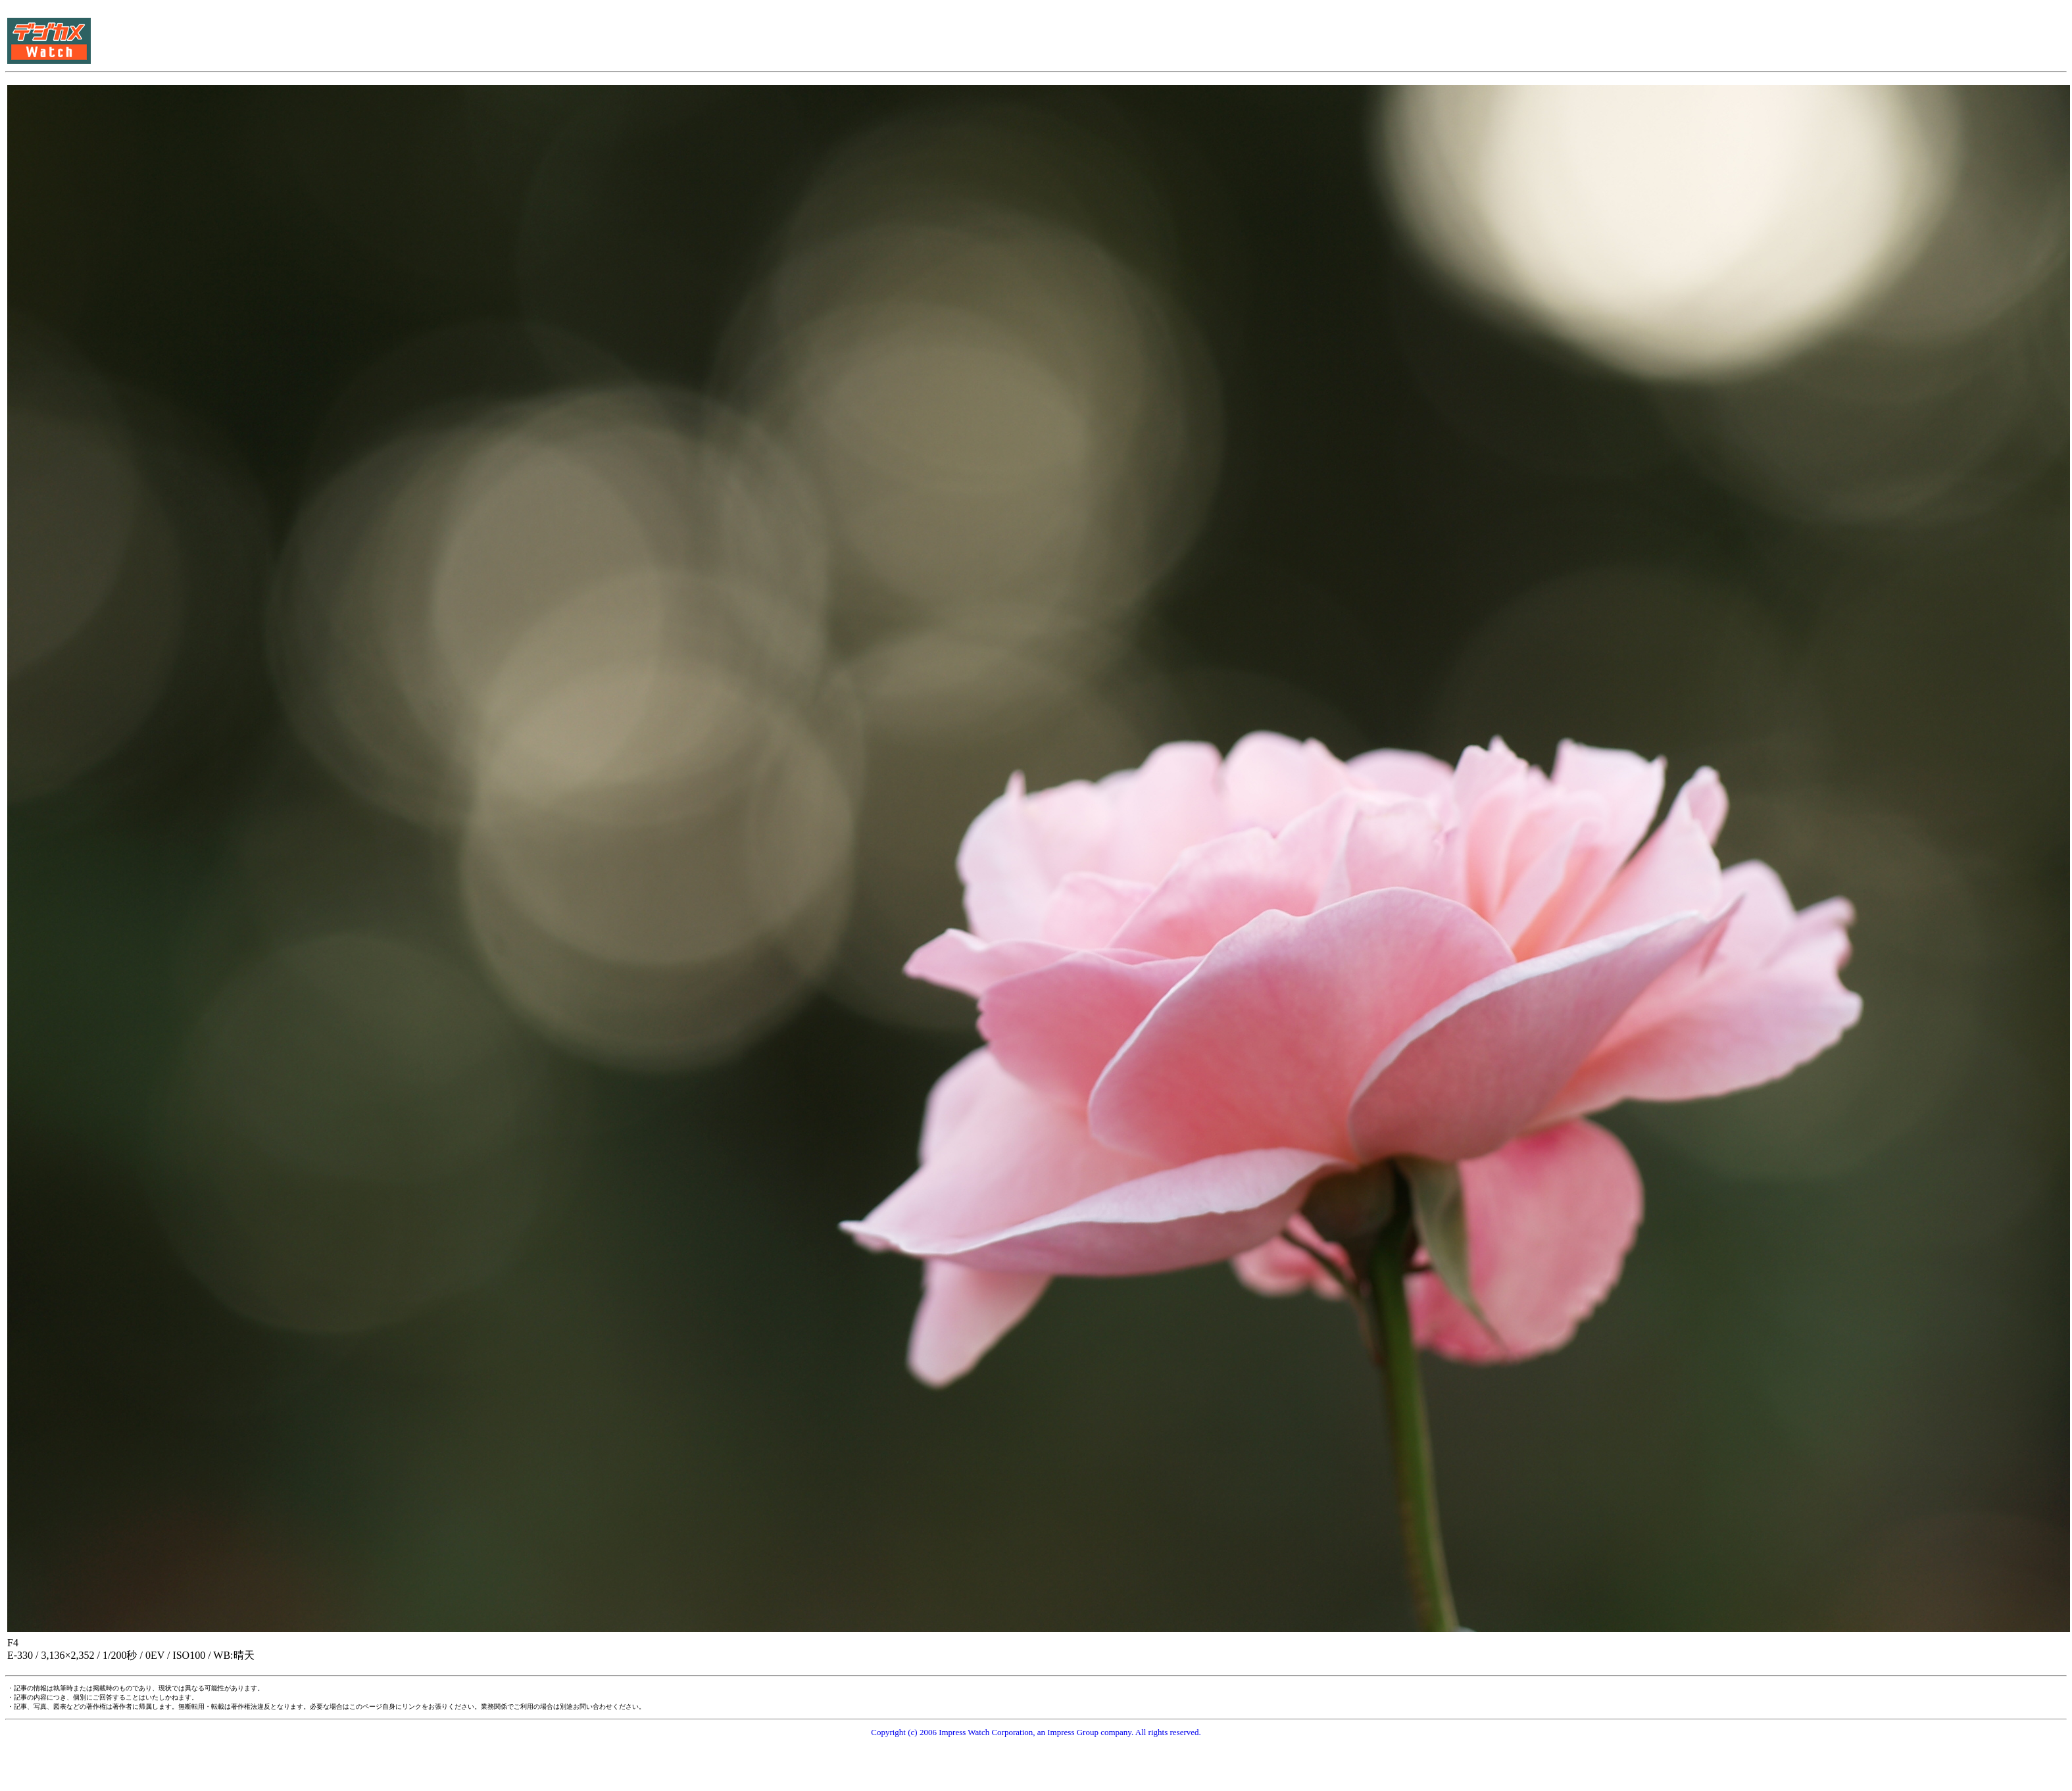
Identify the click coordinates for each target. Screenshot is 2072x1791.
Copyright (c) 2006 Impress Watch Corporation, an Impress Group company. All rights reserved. (1036, 1732)
